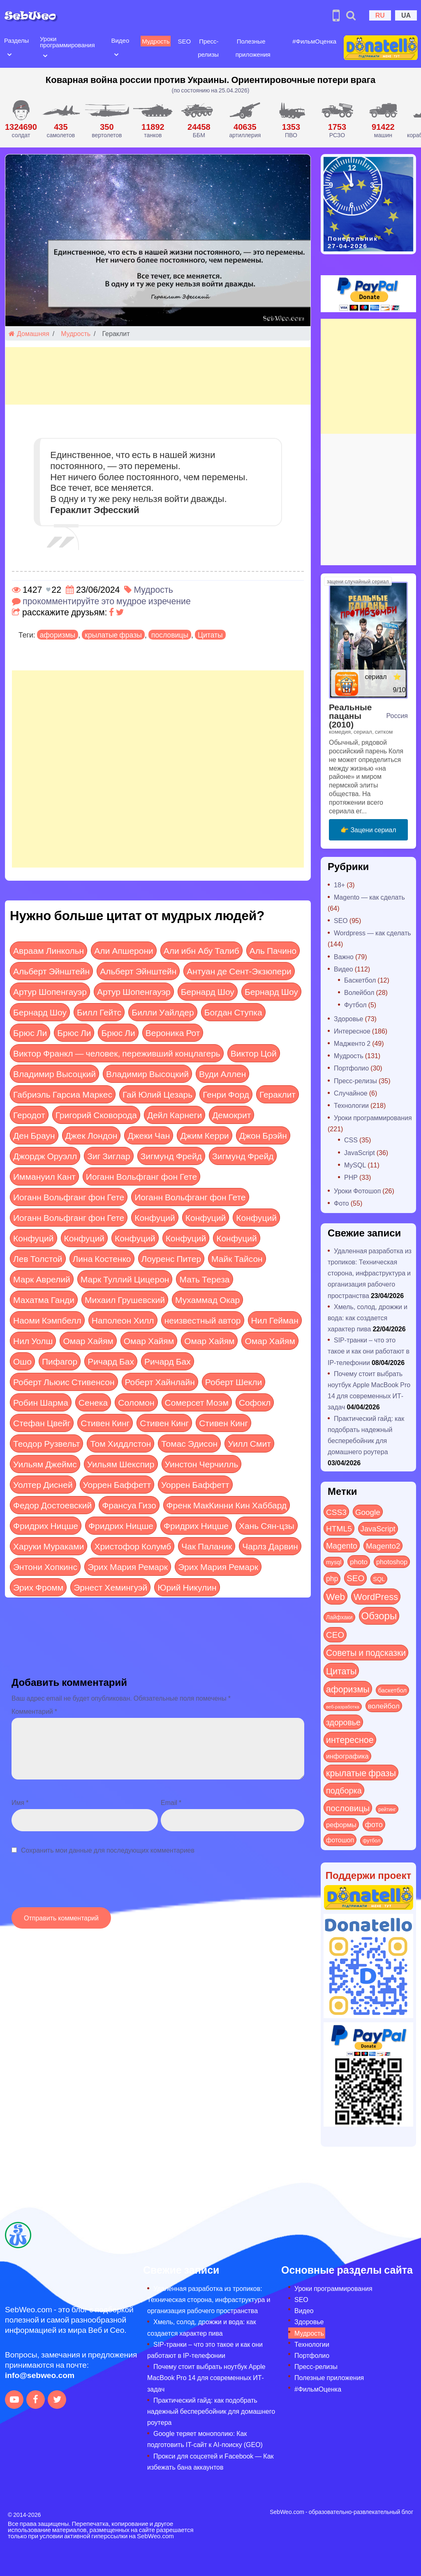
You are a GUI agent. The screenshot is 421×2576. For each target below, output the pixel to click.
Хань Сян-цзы (266, 1525)
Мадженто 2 (352, 1043)
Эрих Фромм (38, 1587)
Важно (344, 956)
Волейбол (359, 992)
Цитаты (210, 634)
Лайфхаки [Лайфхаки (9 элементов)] (339, 1617)
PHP (351, 1177)
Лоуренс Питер (171, 1258)
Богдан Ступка (233, 1012)
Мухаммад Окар (207, 1299)
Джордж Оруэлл (45, 1155)
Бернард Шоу (207, 991)
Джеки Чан (148, 1135)
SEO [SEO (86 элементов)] (355, 1577)
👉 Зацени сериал (368, 829)
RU (380, 15)
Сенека (93, 1402)
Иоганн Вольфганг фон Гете (141, 1176)
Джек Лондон (91, 1135)
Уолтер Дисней (43, 1484)
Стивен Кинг (105, 1422)
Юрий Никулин (186, 1587)
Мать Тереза (204, 1279)
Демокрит (231, 1114)
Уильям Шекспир (121, 1463)
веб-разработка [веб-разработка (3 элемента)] (342, 1706)
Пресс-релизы (355, 1080)
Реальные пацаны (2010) (350, 715)
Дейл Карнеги (174, 1114)
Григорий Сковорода (96, 1114)
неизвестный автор (202, 1320)
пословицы (169, 634)
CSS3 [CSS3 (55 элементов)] (336, 1512)
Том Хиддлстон (120, 1443)
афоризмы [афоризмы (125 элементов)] (348, 1688)
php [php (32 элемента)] (332, 1578)
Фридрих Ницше (45, 1525)
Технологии (351, 1105)
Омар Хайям (88, 1340)
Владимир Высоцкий (54, 1073)
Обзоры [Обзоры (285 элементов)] (379, 1615)
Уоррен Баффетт (117, 1484)
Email (171, 1802)
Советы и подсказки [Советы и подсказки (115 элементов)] (366, 1652)
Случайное (351, 1093)
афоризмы (57, 634)
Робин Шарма (40, 1402)
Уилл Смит (249, 1443)
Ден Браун (34, 1135)
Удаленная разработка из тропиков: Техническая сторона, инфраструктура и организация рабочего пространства (370, 1273)
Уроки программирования (67, 42)
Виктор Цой (254, 1053)
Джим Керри (204, 1135)
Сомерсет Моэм (197, 1402)
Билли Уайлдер (163, 1012)
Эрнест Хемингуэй (110, 1587)
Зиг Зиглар (108, 1155)
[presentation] (74, 1885)
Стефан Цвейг (41, 1422)
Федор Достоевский (52, 1504)
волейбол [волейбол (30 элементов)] (384, 1705)
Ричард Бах (111, 1361)
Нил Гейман (274, 1320)
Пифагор (59, 1361)
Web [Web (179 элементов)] (335, 1596)
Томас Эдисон (189, 1443)
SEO (184, 41)
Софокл (255, 1402)
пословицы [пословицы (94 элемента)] (348, 1807)
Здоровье (348, 1018)
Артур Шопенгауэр (50, 991)
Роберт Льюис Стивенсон (64, 1381)
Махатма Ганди (43, 1299)
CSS (351, 1139)
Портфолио (351, 1068)
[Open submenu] (9, 53)
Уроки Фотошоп (357, 1190)
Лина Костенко (102, 1258)
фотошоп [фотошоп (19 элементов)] (340, 1839)
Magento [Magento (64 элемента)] (341, 1545)
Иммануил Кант (44, 1176)
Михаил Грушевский (125, 1299)
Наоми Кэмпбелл (47, 1320)
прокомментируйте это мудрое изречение (107, 600)
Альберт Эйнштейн (51, 970)
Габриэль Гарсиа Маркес (62, 1094)
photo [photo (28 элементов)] (359, 1561)
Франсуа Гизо (129, 1504)
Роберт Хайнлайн (160, 1381)
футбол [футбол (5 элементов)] (371, 1840)
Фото (341, 1203)
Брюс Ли (30, 1032)
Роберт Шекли (233, 1381)
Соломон (136, 1402)
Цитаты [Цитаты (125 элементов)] (341, 1670)
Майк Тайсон (237, 1258)
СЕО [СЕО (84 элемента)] (335, 1634)
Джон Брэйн (263, 1135)
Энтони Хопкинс (45, 1566)
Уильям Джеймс (45, 1463)
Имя (20, 1802)
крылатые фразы (113, 634)
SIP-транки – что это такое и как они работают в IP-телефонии (368, 1350)
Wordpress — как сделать (372, 932)
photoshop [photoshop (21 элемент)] (391, 1561)
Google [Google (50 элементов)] (367, 1512)
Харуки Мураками (48, 1546)
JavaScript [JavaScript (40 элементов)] (378, 1528)
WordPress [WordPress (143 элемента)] (376, 1596)
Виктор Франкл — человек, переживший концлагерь (116, 1053)
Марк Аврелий (41, 1279)
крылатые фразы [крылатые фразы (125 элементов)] (361, 1772)
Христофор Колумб (132, 1546)
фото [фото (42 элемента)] (374, 1824)
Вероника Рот (173, 1032)
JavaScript (359, 1152)
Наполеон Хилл (123, 1320)
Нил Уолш (33, 1340)
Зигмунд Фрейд (171, 1155)
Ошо (22, 1361)
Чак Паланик (206, 1546)
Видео (120, 40)
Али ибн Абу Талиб (201, 950)
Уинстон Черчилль (201, 1463)
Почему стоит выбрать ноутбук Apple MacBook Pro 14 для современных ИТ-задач (206, 2377)
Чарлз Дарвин (270, 1546)
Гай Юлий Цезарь (157, 1094)
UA (406, 15)
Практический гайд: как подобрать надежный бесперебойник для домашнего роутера (211, 2411)
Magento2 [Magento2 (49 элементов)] (383, 1545)
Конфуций (154, 1217)
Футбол (355, 1004)
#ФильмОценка (314, 41)
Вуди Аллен (222, 1073)
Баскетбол (360, 980)
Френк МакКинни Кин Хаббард (227, 1504)
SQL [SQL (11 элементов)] (379, 1579)
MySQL (355, 1164)
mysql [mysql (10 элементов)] (333, 1562)
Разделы (16, 40)
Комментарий (34, 1711)
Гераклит (277, 1094)
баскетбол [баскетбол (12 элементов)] (392, 1690)
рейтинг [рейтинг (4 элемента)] (387, 1809)
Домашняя (29, 333)
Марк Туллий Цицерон (125, 1279)
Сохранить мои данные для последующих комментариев (107, 1850)
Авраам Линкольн (48, 950)
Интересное (352, 1031)
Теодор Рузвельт (46, 1443)
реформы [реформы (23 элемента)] (341, 1824)
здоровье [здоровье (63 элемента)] (343, 1722)
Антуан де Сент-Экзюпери (239, 970)
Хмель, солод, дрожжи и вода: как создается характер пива (367, 1317)
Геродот (29, 1114)
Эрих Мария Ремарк (128, 1566)
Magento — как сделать (369, 897)
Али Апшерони (123, 950)
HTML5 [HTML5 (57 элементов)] (339, 1528)
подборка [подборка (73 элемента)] (344, 1790)
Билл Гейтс (99, 1012)
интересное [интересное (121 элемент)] (350, 1739)
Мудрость (155, 41)
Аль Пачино (273, 950)
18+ (339, 884)
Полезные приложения (329, 2377)
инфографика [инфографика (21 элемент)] (347, 1756)
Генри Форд (226, 1094)
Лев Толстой (37, 1258)
